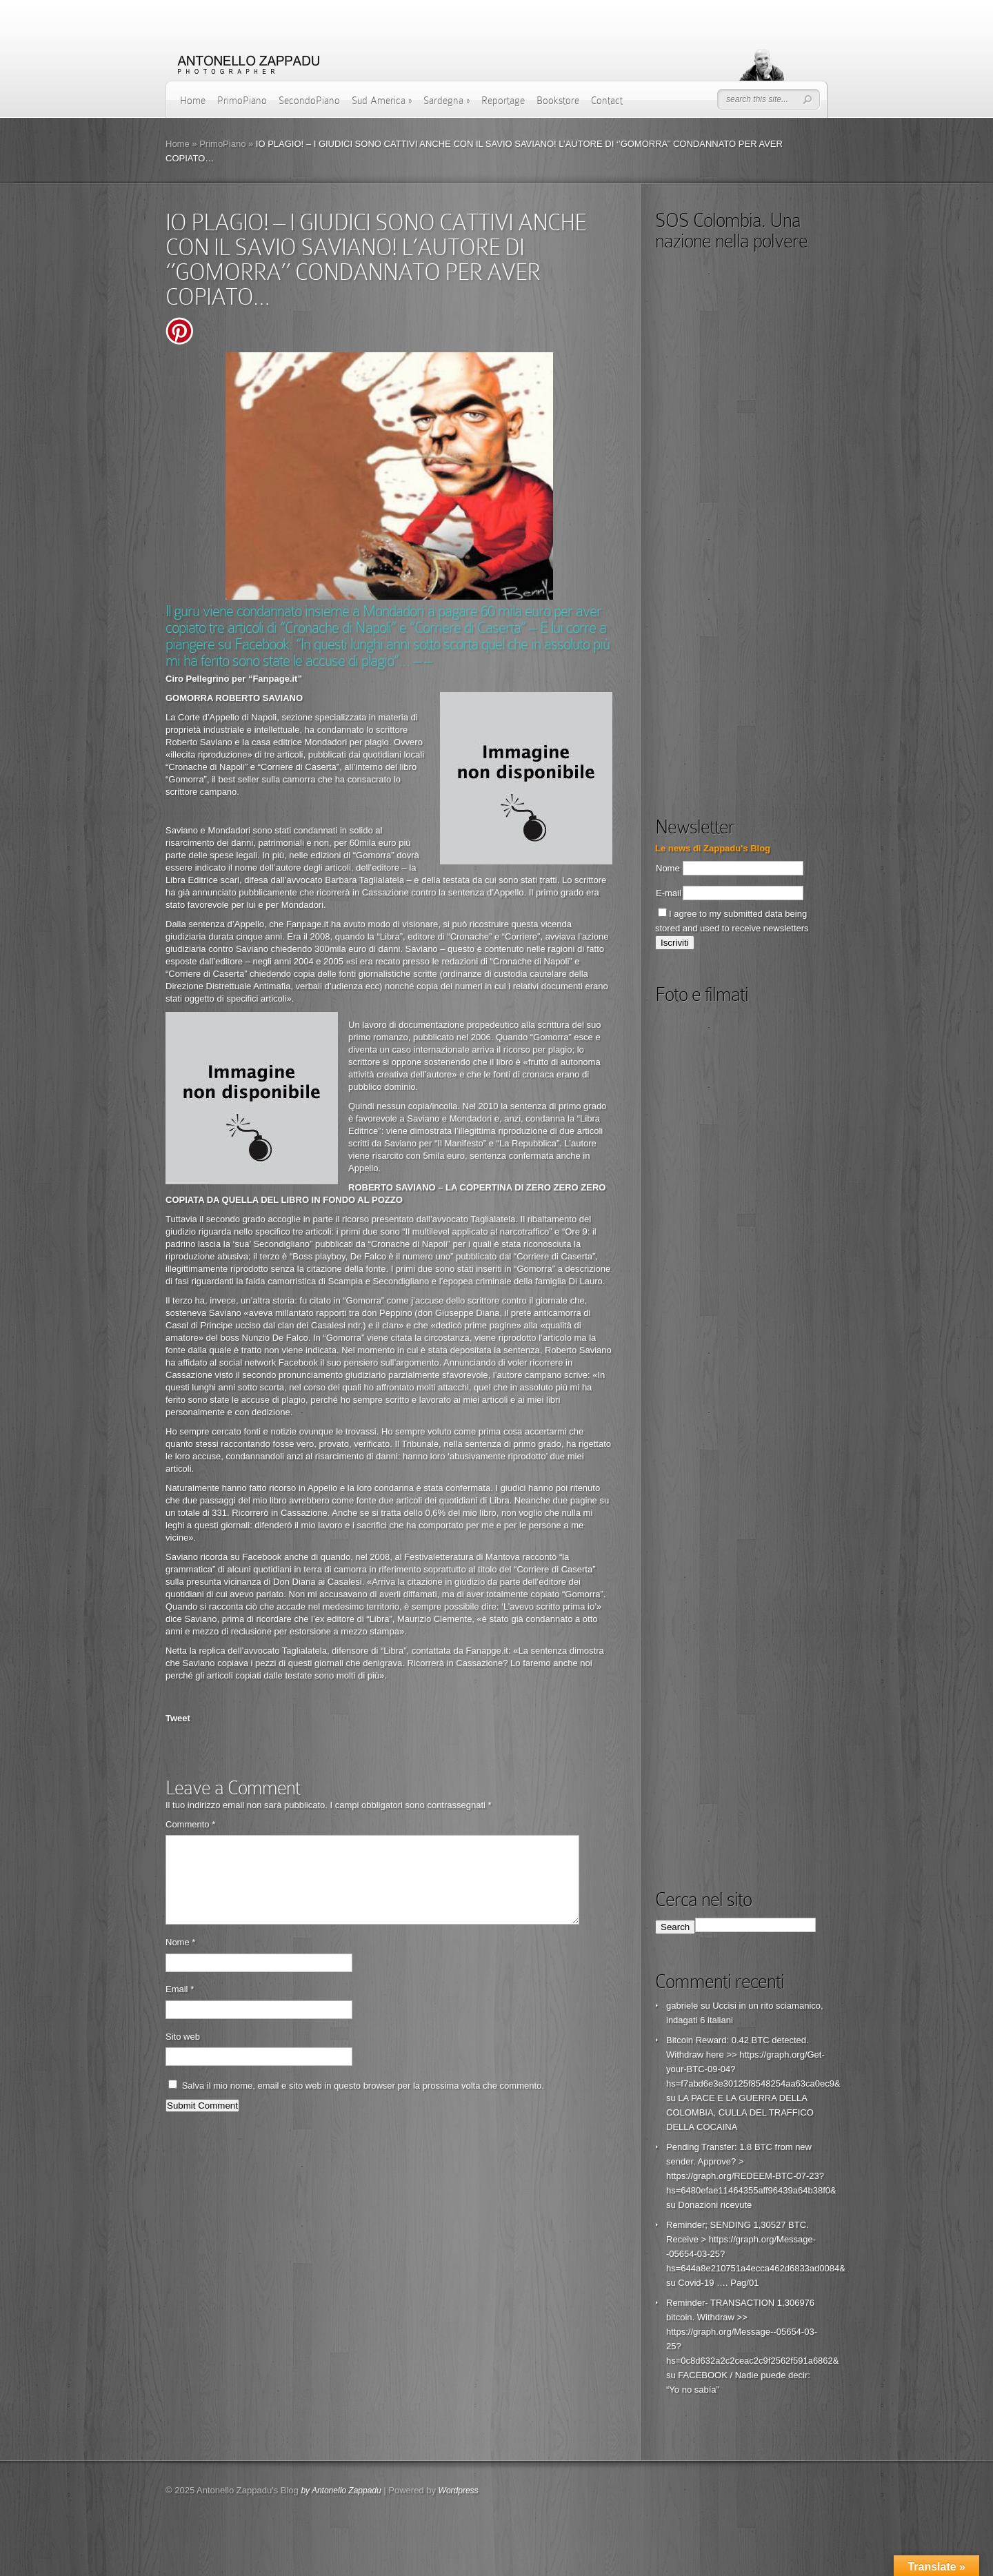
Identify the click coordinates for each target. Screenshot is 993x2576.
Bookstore (557, 100)
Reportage (503, 100)
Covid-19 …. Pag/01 (718, 2283)
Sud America (382, 100)
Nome (180, 1959)
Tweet (178, 1718)
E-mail (668, 893)
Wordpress (459, 2490)
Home (192, 100)
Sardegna (446, 100)
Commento (190, 1824)
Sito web (183, 2053)
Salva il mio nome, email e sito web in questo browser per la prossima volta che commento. (363, 2102)
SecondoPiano (309, 100)
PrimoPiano (242, 100)
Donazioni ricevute (715, 2205)
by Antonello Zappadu (341, 2490)
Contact (607, 100)
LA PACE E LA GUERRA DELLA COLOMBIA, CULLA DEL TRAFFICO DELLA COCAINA (740, 2112)
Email (180, 2005)
